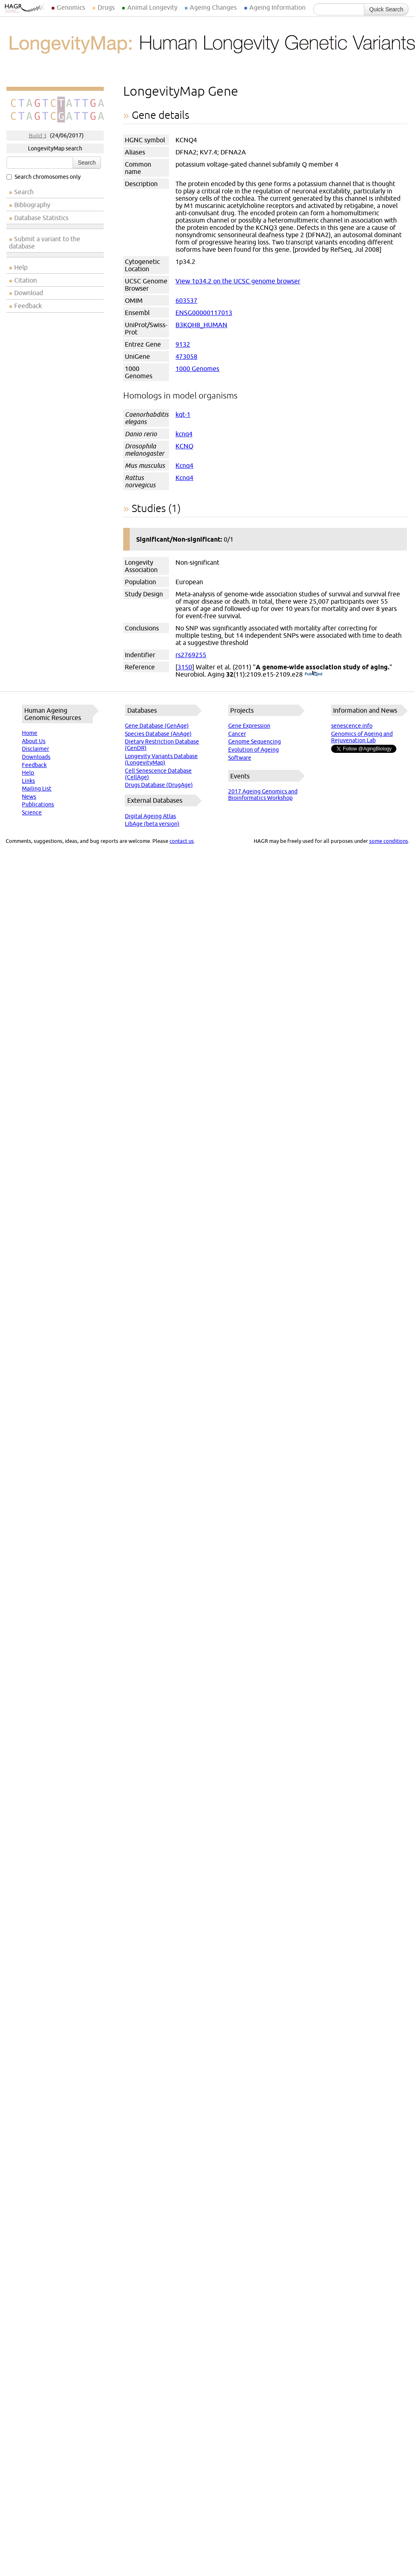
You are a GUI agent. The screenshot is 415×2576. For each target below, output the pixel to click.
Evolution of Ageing (253, 749)
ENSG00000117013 (203, 312)
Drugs (106, 7)
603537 (186, 300)
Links (28, 781)
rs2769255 (190, 654)
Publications (38, 804)
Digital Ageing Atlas (150, 816)
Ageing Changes (213, 7)
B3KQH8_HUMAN (201, 324)
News (29, 796)
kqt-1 (182, 414)
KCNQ (184, 446)
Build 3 (38, 135)
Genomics (71, 7)
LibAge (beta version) (152, 824)
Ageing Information (277, 7)
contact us (181, 841)
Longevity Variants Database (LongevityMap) (161, 759)
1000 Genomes (197, 368)
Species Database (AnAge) (158, 734)
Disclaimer (35, 749)
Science (32, 812)
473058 (186, 356)
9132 (182, 344)
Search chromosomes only (43, 177)
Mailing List (36, 788)
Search (87, 162)
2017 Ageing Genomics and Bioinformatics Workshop (262, 794)
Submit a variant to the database (44, 242)
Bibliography (32, 204)
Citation (25, 280)
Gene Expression (249, 725)
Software (239, 757)
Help (21, 267)
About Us (33, 741)
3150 (185, 667)
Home (29, 733)
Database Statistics (41, 217)
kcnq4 (184, 433)
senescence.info (351, 725)
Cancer (237, 734)
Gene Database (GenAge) (157, 725)
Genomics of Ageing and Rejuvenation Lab (362, 737)
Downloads (36, 757)
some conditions (388, 841)
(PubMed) (313, 674)
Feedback (28, 305)
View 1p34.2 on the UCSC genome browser (237, 281)
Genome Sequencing (254, 741)
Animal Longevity (152, 7)
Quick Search (386, 9)
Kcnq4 (184, 465)
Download (28, 292)
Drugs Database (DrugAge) (159, 785)
